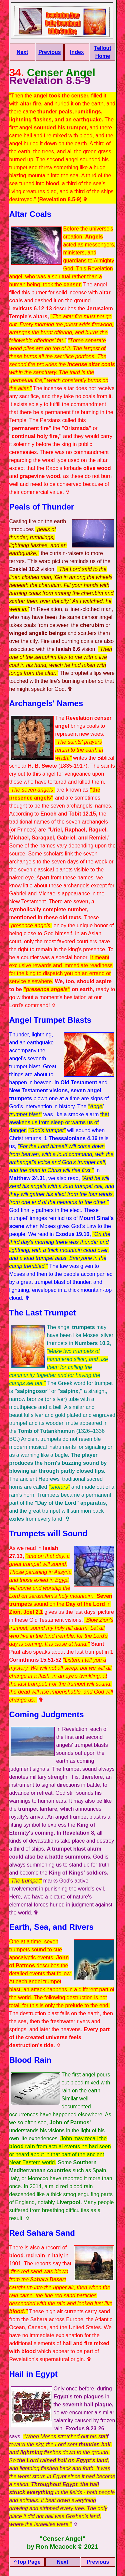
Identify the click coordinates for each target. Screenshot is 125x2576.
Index (77, 52)
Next (22, 52)
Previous (49, 52)
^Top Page (27, 2562)
